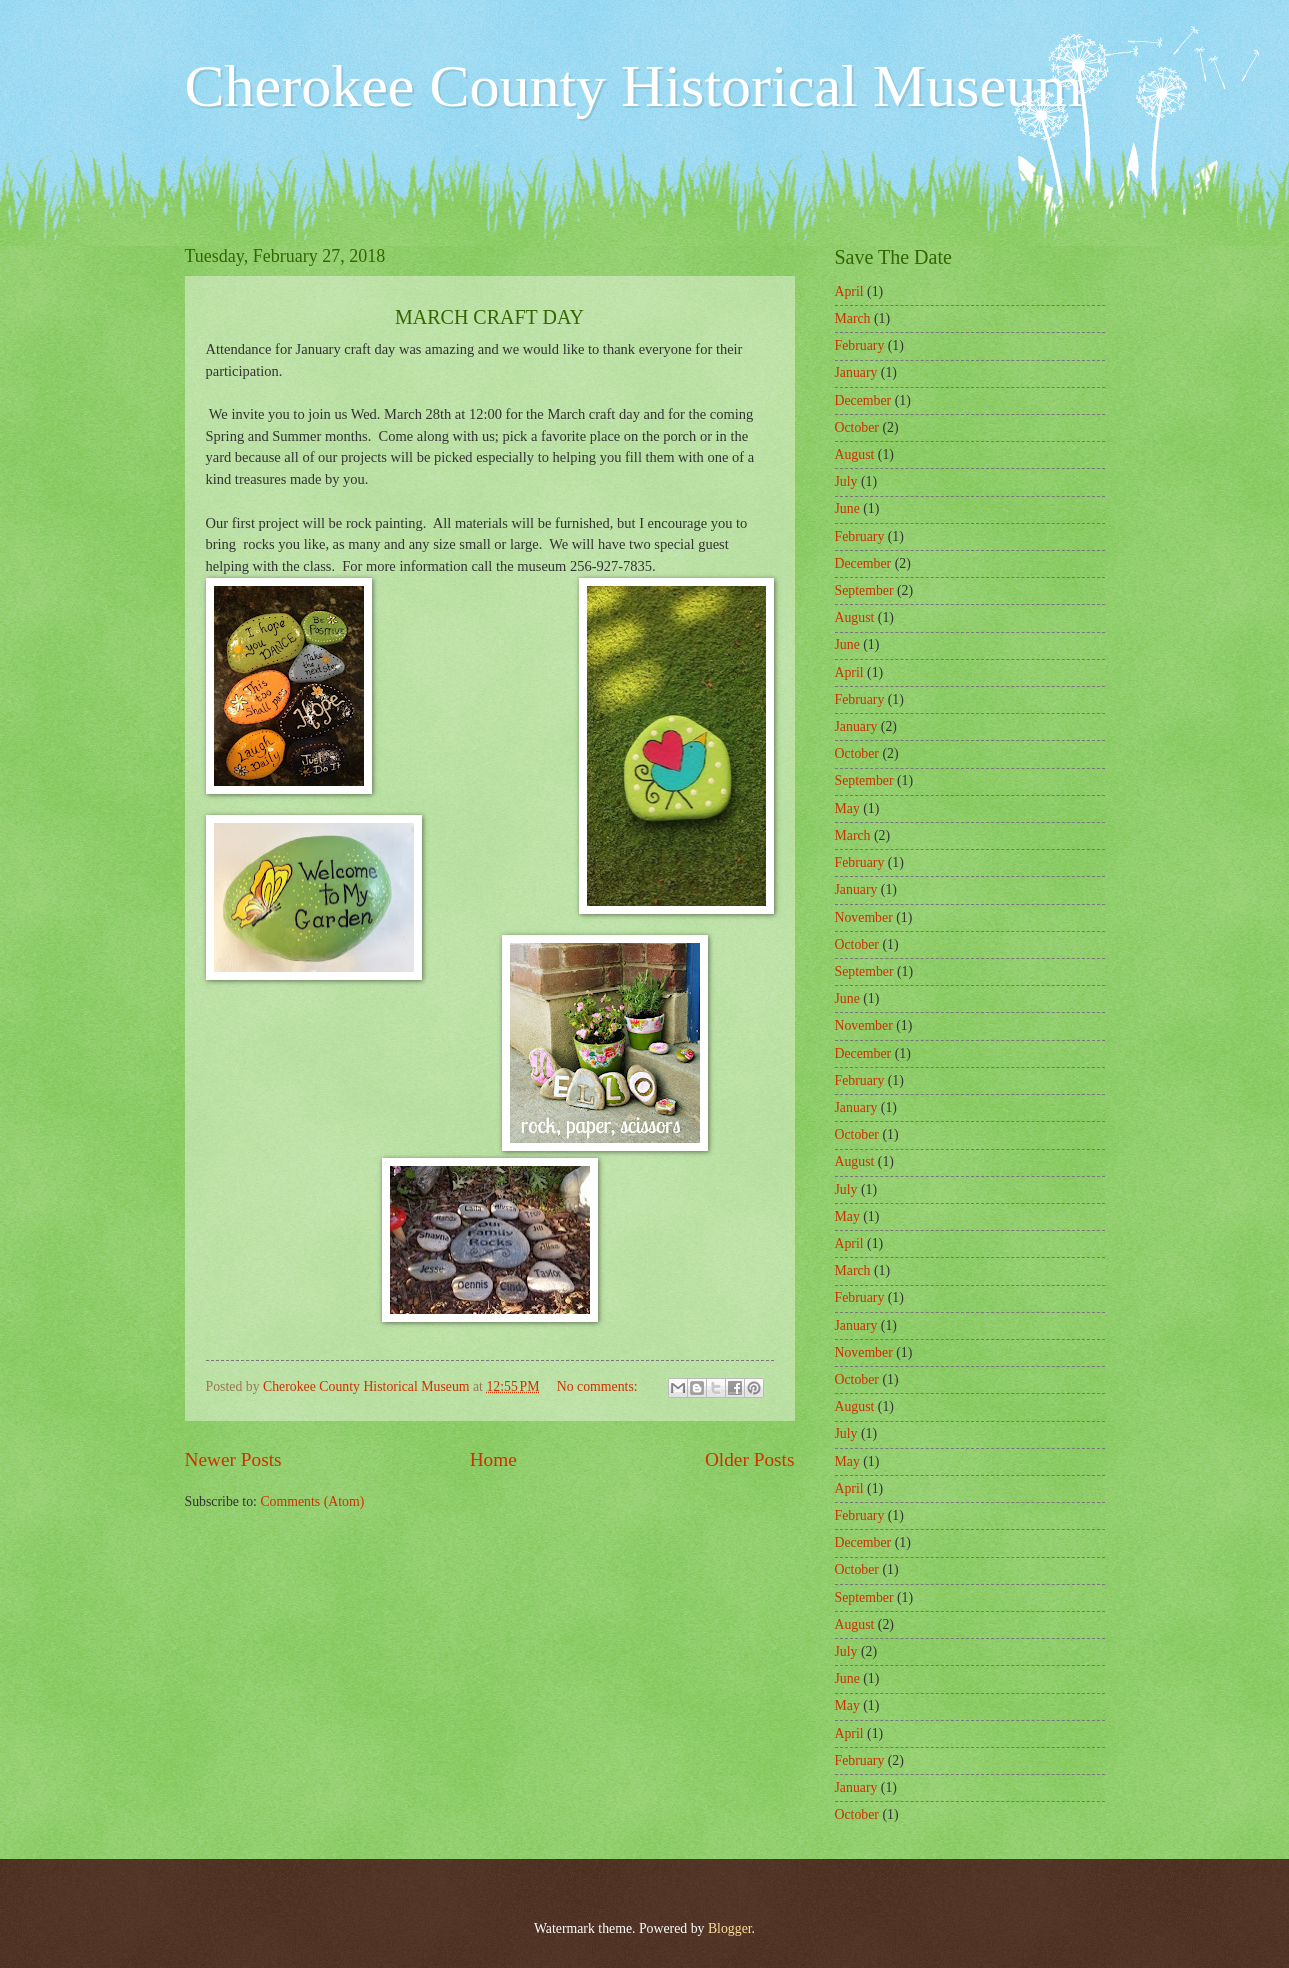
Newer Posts (233, 1459)
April (849, 291)
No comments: (599, 1386)
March (853, 318)
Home (493, 1459)
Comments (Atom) (312, 1501)
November (864, 917)
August (855, 454)
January (856, 372)
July (846, 481)
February (860, 345)
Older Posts (750, 1459)
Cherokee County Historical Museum (634, 86)
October (857, 427)
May (847, 808)
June (847, 508)
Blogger (730, 1928)
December (863, 400)
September (864, 590)
